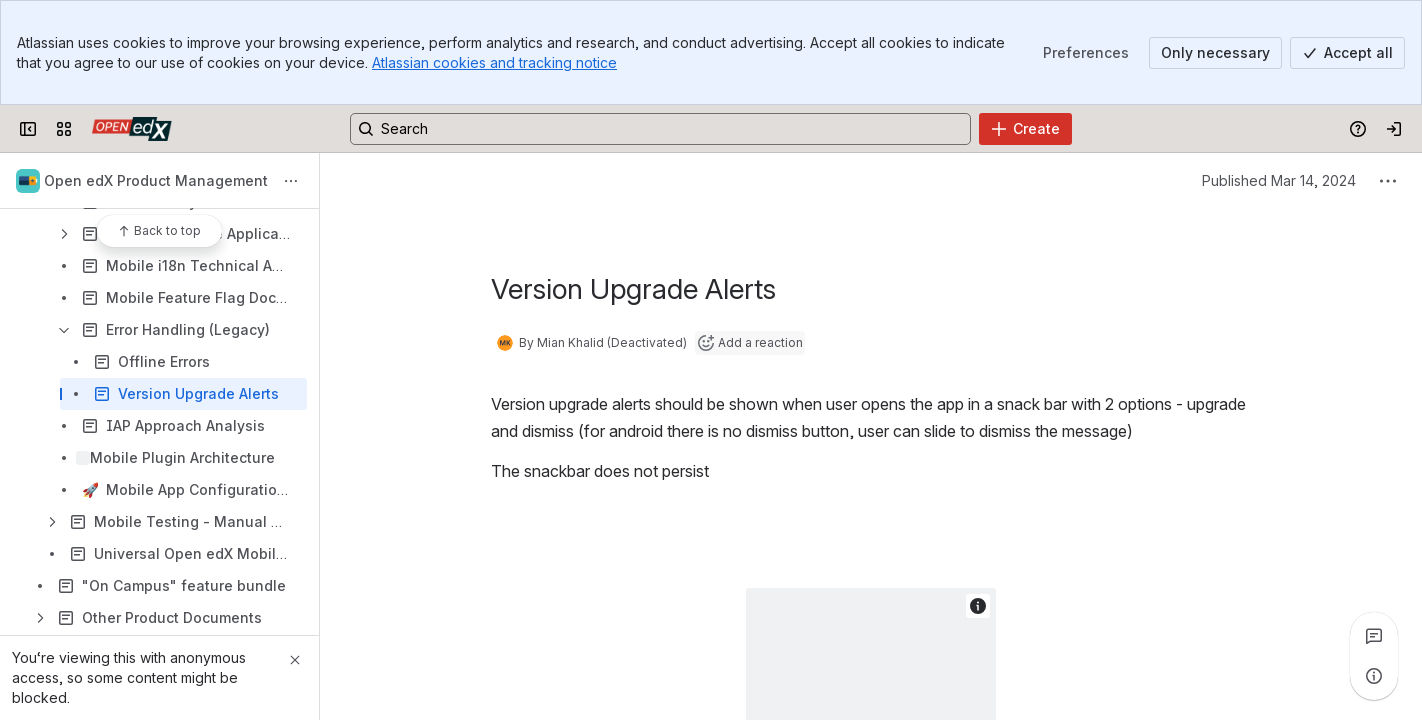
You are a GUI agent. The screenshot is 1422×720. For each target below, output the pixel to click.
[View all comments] (1374, 636)
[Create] (1025, 129)
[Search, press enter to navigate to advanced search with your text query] (660, 129)
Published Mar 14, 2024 (1279, 180)
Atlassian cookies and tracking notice (494, 62)
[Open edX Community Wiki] (132, 129)
